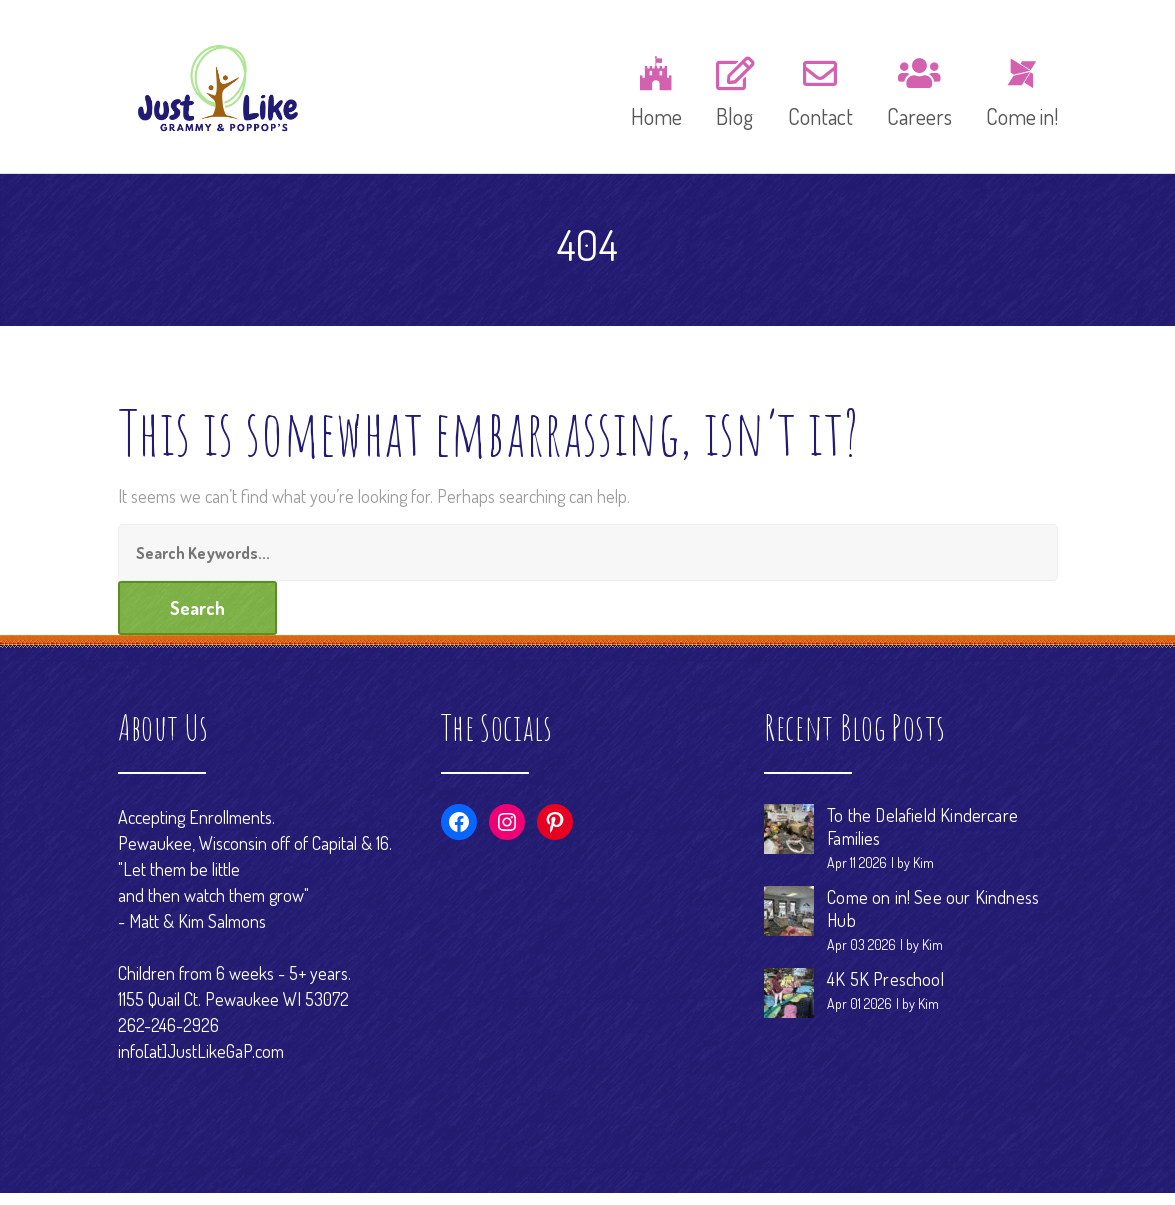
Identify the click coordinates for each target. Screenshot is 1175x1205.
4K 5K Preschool (885, 991)
